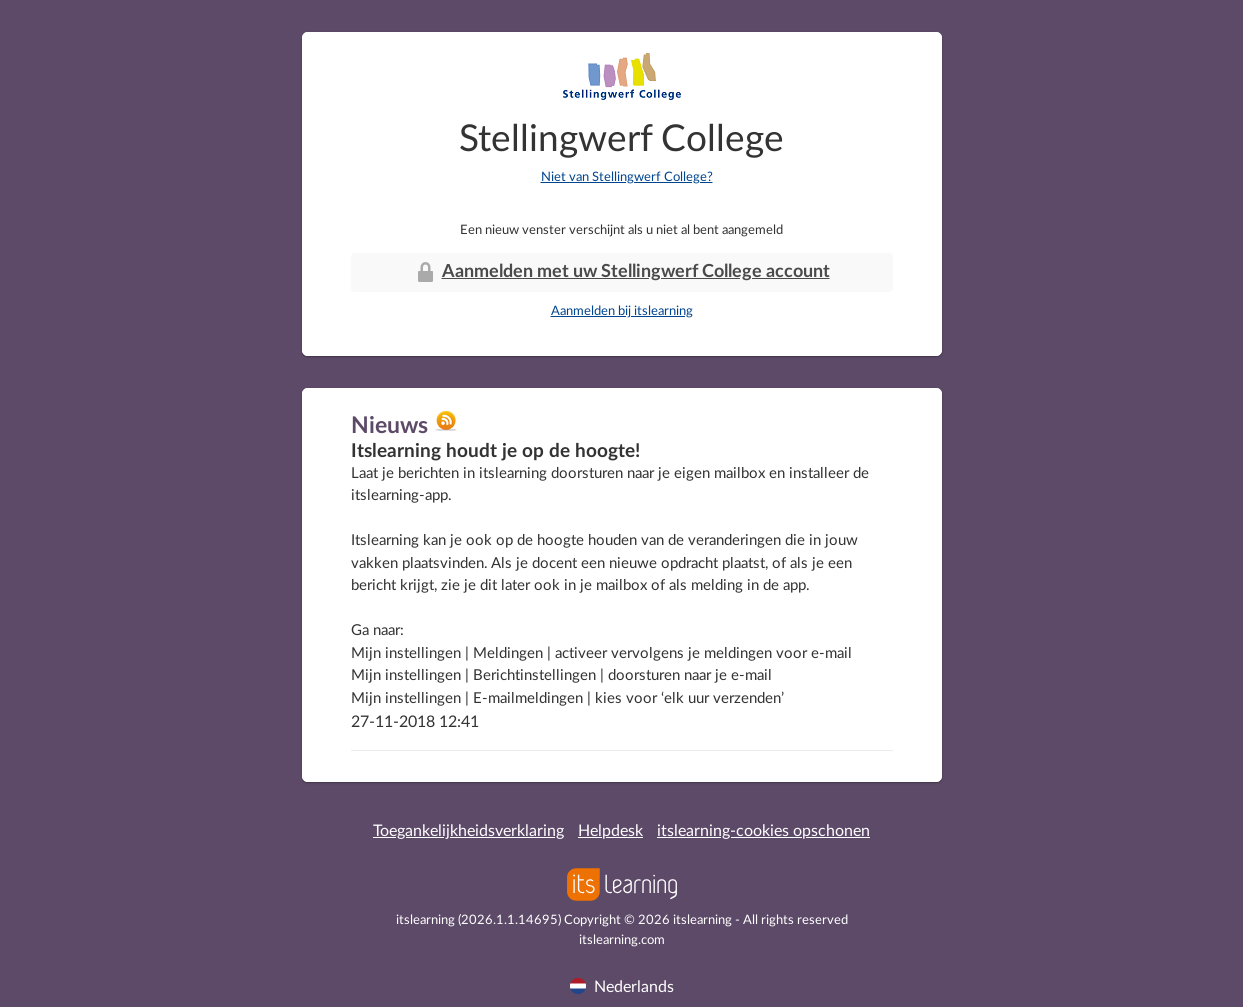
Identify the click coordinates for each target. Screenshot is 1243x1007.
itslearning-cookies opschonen (763, 831)
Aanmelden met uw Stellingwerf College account (622, 272)
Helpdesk (610, 831)
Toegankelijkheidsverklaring (468, 831)
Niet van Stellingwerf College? (627, 177)
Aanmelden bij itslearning (622, 311)
